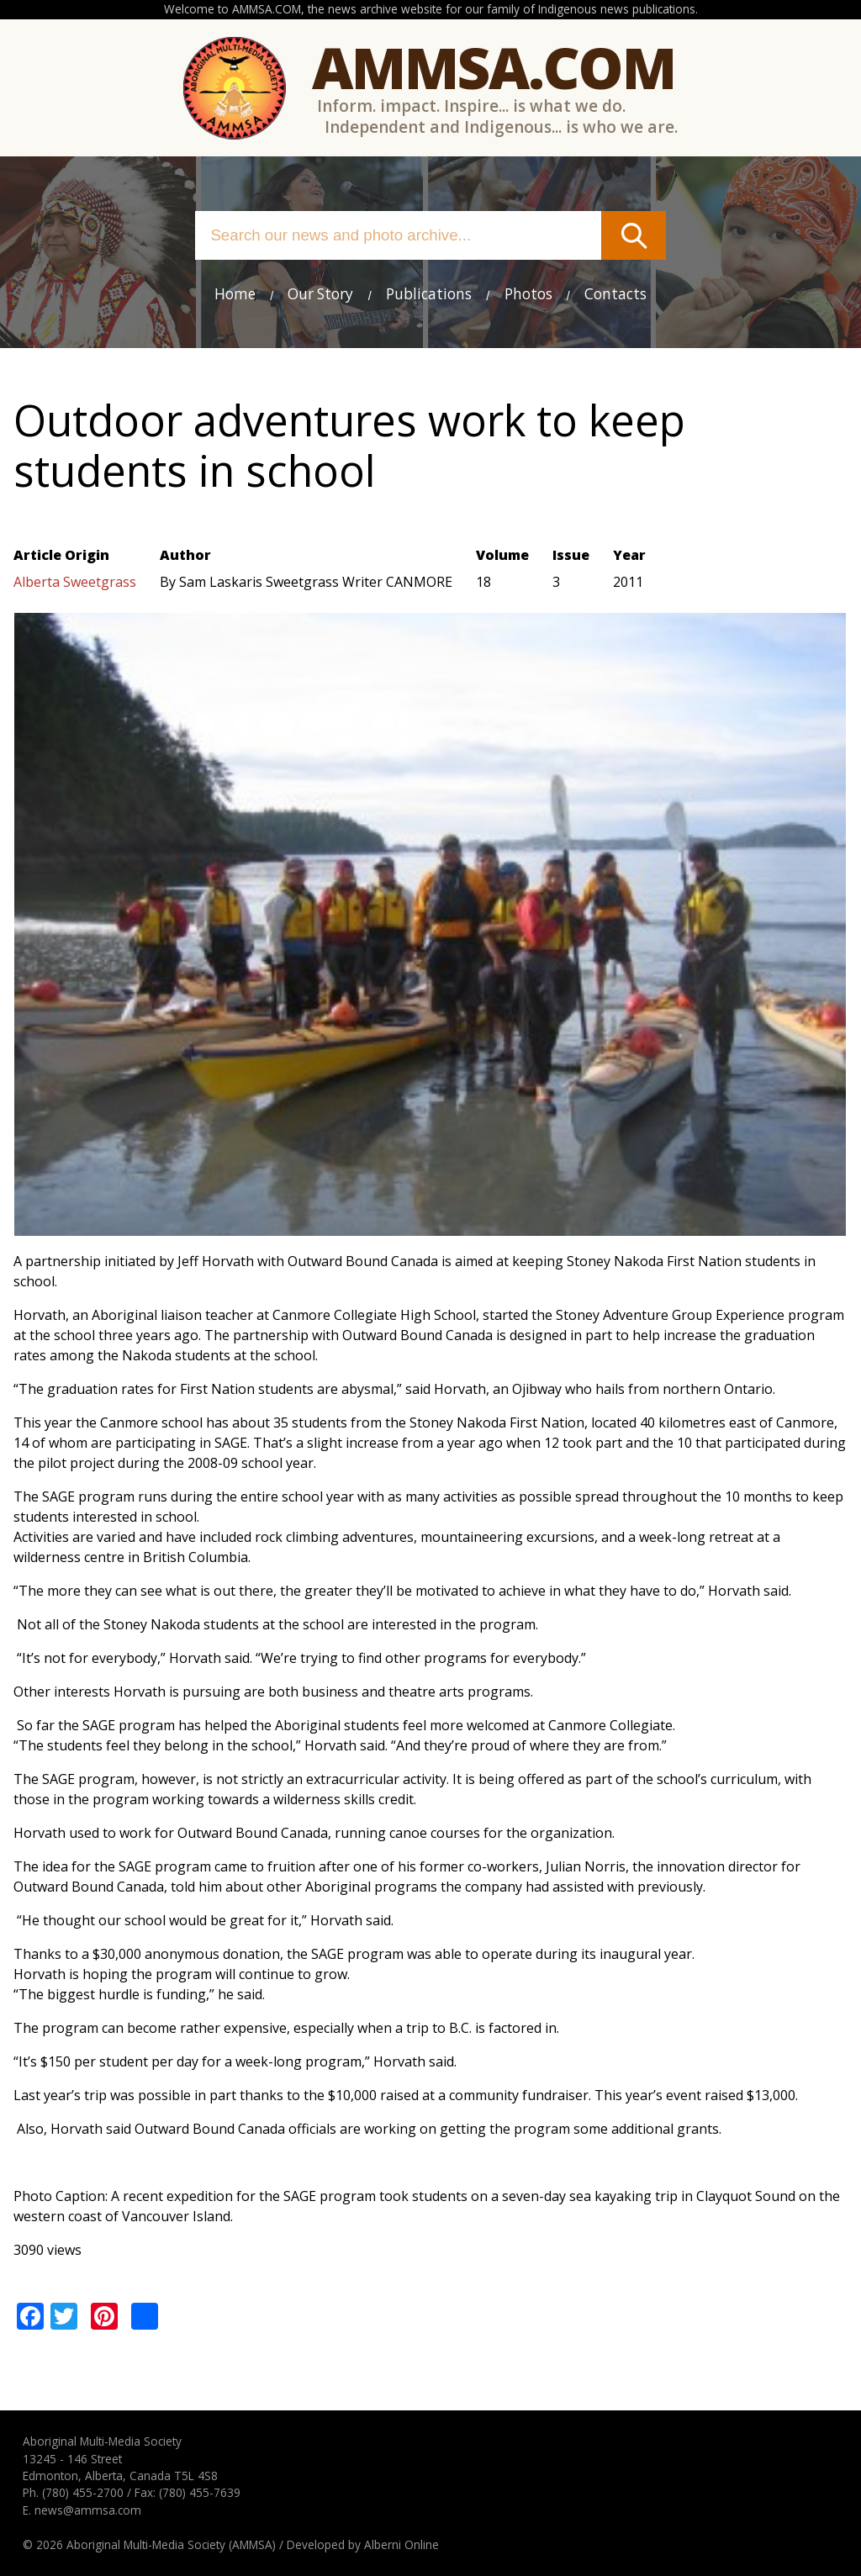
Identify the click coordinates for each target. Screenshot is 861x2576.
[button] (430, 1226)
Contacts (615, 294)
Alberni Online (401, 2544)
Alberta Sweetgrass (74, 582)
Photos (528, 294)
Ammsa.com (493, 67)
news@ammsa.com (87, 2510)
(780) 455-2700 (83, 2492)
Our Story (320, 294)
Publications (429, 294)
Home (235, 294)
